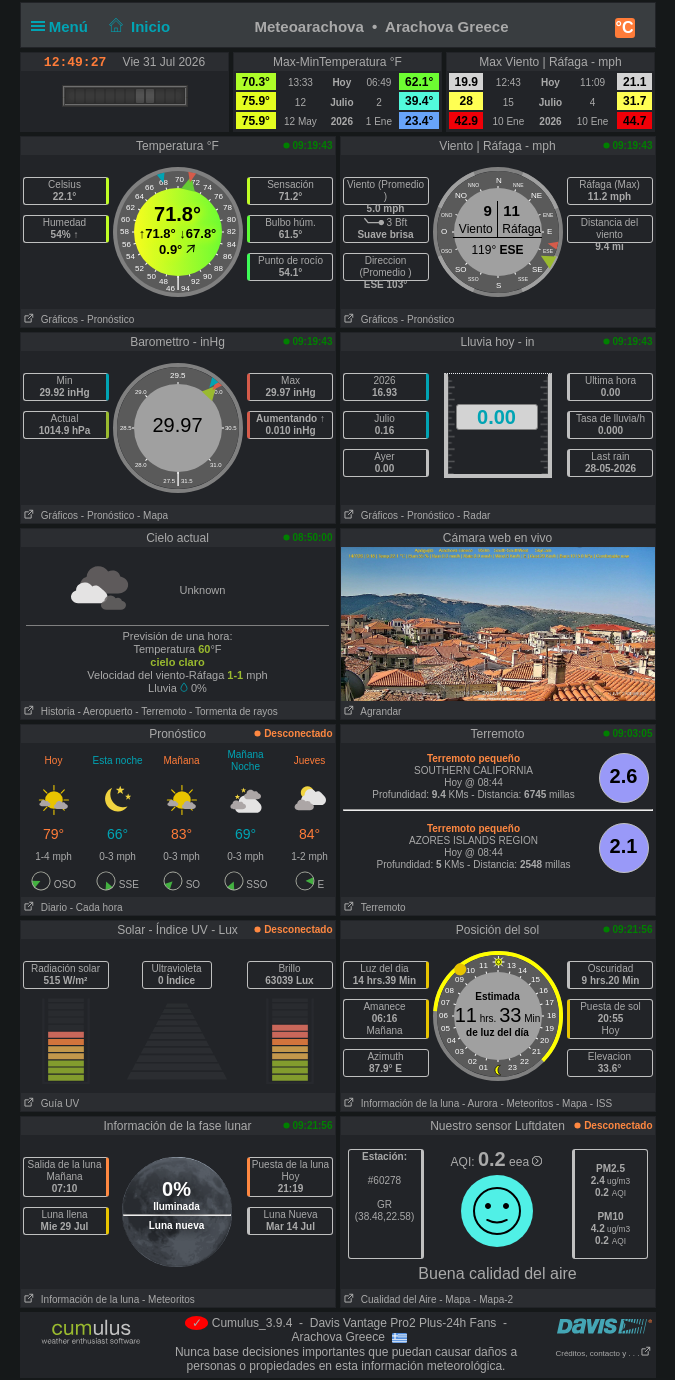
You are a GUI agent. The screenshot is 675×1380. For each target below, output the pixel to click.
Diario (44, 907)
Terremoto (373, 907)
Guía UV (50, 1103)
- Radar (473, 515)
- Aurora (480, 1103)
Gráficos (50, 319)
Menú (64, 26)
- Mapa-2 (491, 1299)
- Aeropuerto (105, 711)
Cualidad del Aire (389, 1299)
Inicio (137, 26)
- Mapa (152, 515)
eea (525, 1162)
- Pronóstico (107, 319)
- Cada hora (96, 907)
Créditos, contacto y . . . (603, 1353)
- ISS (601, 1103)
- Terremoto (160, 711)
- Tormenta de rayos (233, 711)
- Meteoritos (526, 1103)
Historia (48, 711)
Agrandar (371, 711)
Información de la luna (400, 1103)
